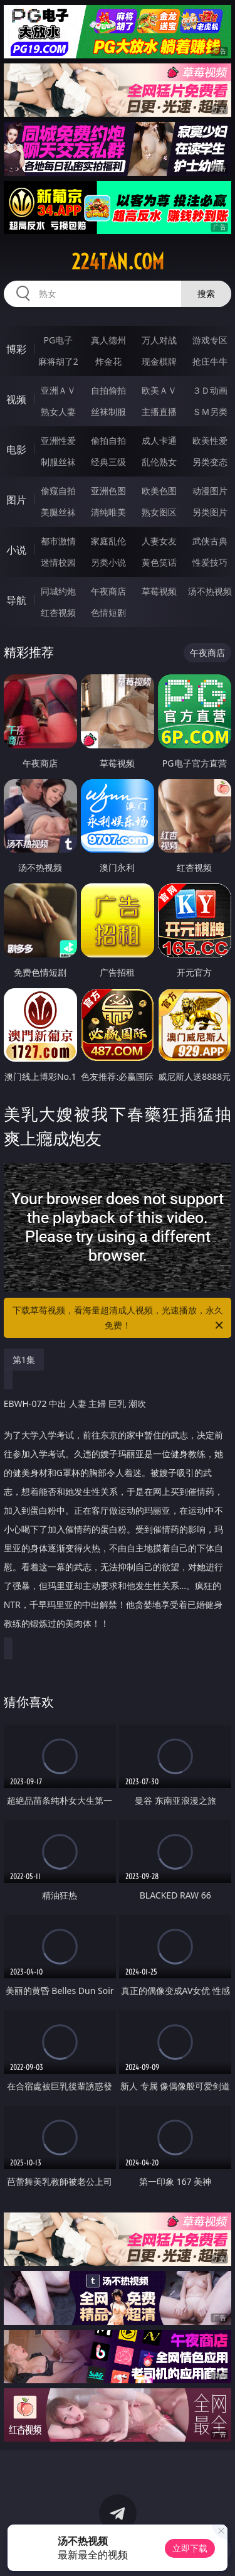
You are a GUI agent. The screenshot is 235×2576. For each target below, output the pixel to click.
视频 (16, 399)
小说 (16, 550)
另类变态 (209, 462)
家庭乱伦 (108, 541)
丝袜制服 (108, 412)
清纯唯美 (108, 512)
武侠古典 (209, 541)
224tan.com (117, 261)
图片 (16, 500)
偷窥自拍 (58, 491)
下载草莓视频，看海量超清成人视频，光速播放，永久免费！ (119, 1318)
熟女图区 (159, 512)
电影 (16, 449)
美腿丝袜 (58, 512)
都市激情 (58, 541)
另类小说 (108, 562)
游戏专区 (209, 340)
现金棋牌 (159, 361)
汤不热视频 (210, 591)
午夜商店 (108, 591)
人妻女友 (159, 541)
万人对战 (159, 340)
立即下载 (189, 2548)
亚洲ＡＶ (58, 390)
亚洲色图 (108, 491)
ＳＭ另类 (209, 412)
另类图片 (209, 512)
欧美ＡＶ (159, 390)
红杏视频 (58, 612)
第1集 (24, 1360)
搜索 (206, 293)
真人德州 (108, 340)
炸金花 (108, 361)
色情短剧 (108, 612)
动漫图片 (209, 491)
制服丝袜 (58, 462)
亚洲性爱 (58, 440)
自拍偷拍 (108, 390)
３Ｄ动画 (209, 390)
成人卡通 (159, 440)
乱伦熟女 (159, 462)
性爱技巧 (209, 562)
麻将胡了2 (58, 361)
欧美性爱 (209, 440)
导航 (16, 600)
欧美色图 (159, 491)
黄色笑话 (159, 562)
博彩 (16, 349)
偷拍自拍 (108, 440)
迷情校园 (58, 562)
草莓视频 (159, 591)
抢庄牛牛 (209, 361)
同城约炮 (58, 591)
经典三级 (108, 462)
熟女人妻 (58, 412)
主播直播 (159, 412)
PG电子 (58, 340)
